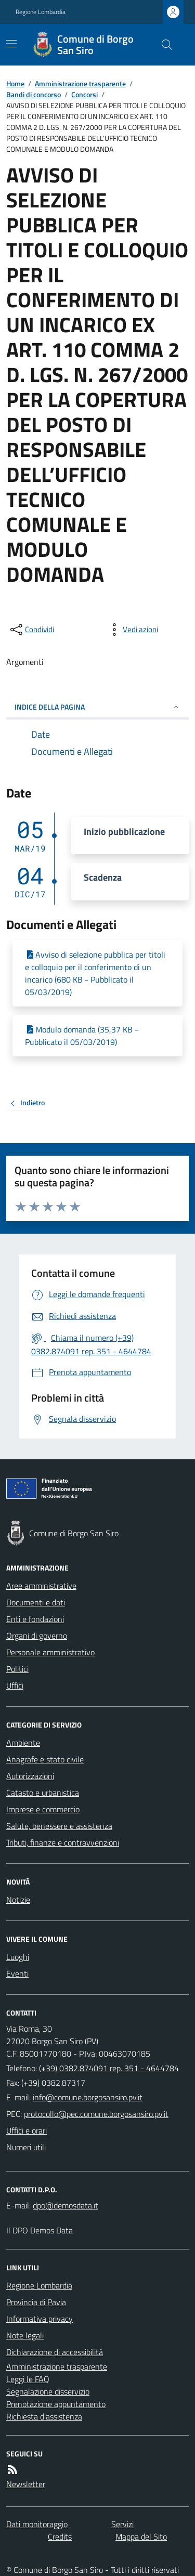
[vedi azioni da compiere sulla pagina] (132, 629)
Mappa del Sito (141, 2536)
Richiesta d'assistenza (44, 2416)
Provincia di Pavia (36, 2302)
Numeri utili (26, 2147)
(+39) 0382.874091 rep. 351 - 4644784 (109, 2068)
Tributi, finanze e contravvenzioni (62, 1842)
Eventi (17, 1973)
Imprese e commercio (43, 1809)
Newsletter (25, 2484)
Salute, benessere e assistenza (59, 1826)
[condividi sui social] (31, 629)
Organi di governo (36, 1635)
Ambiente (23, 1742)
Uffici (14, 1685)
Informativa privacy (39, 2318)
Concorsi (84, 94)
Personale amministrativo (50, 1652)
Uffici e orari (26, 2130)
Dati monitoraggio (37, 2524)
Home (15, 83)
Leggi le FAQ (27, 2379)
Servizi (122, 2524)
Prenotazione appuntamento (56, 2404)
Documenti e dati (35, 1602)
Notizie (18, 1899)
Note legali (25, 2335)
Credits (60, 2536)
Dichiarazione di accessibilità (54, 2352)
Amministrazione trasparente (80, 83)
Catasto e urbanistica (42, 1792)
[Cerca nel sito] (162, 44)
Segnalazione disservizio (47, 2391)
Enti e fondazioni (35, 1619)
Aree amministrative (41, 1585)
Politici (17, 1669)
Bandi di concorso (33, 94)
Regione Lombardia (41, 12)
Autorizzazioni (30, 1776)
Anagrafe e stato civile (45, 1759)
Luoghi (17, 1957)
